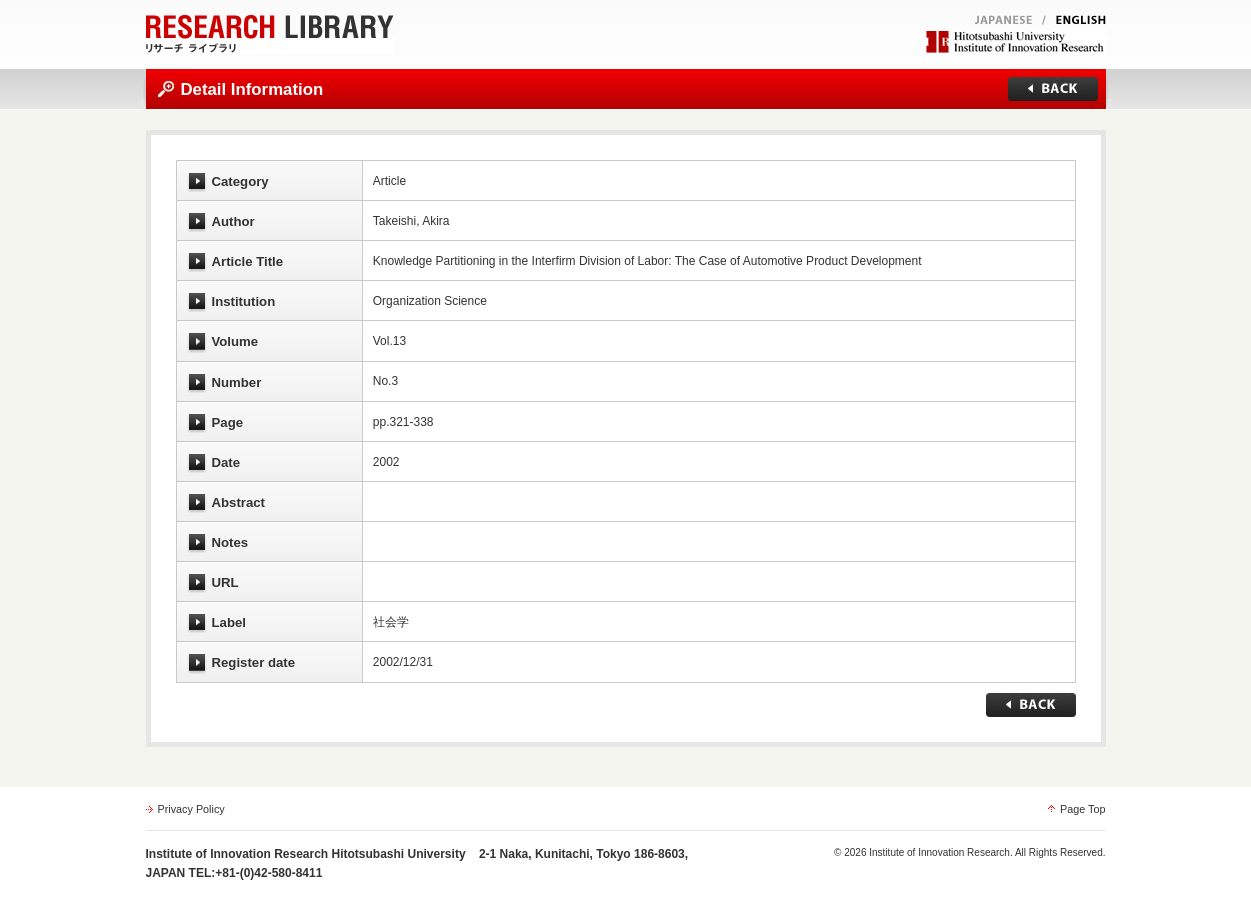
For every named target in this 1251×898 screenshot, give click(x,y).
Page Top (1082, 809)
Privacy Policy (191, 809)
